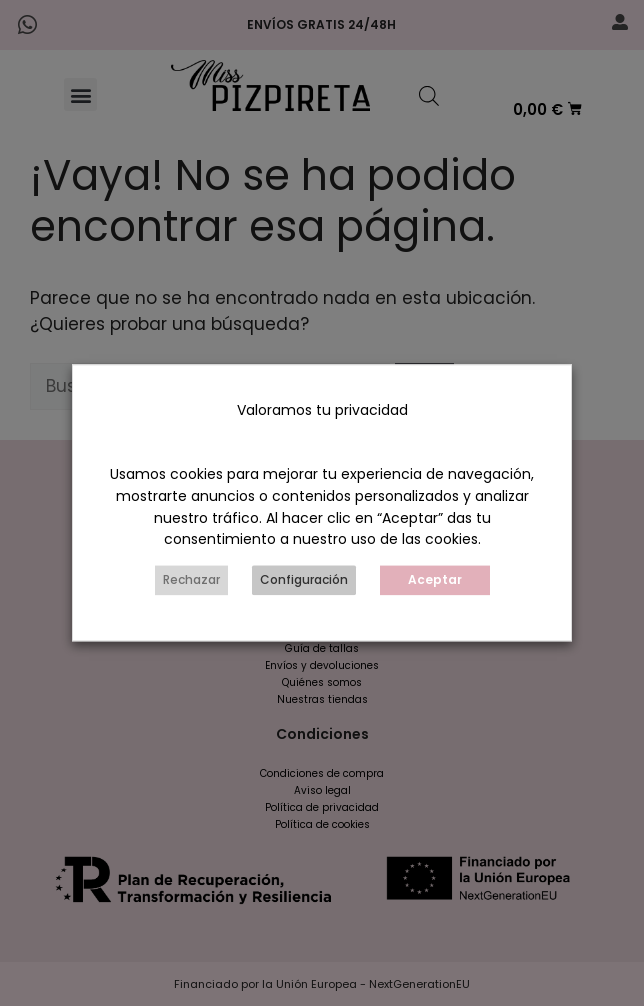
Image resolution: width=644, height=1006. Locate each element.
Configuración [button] (304, 580)
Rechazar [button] (191, 580)
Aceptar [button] (435, 580)
